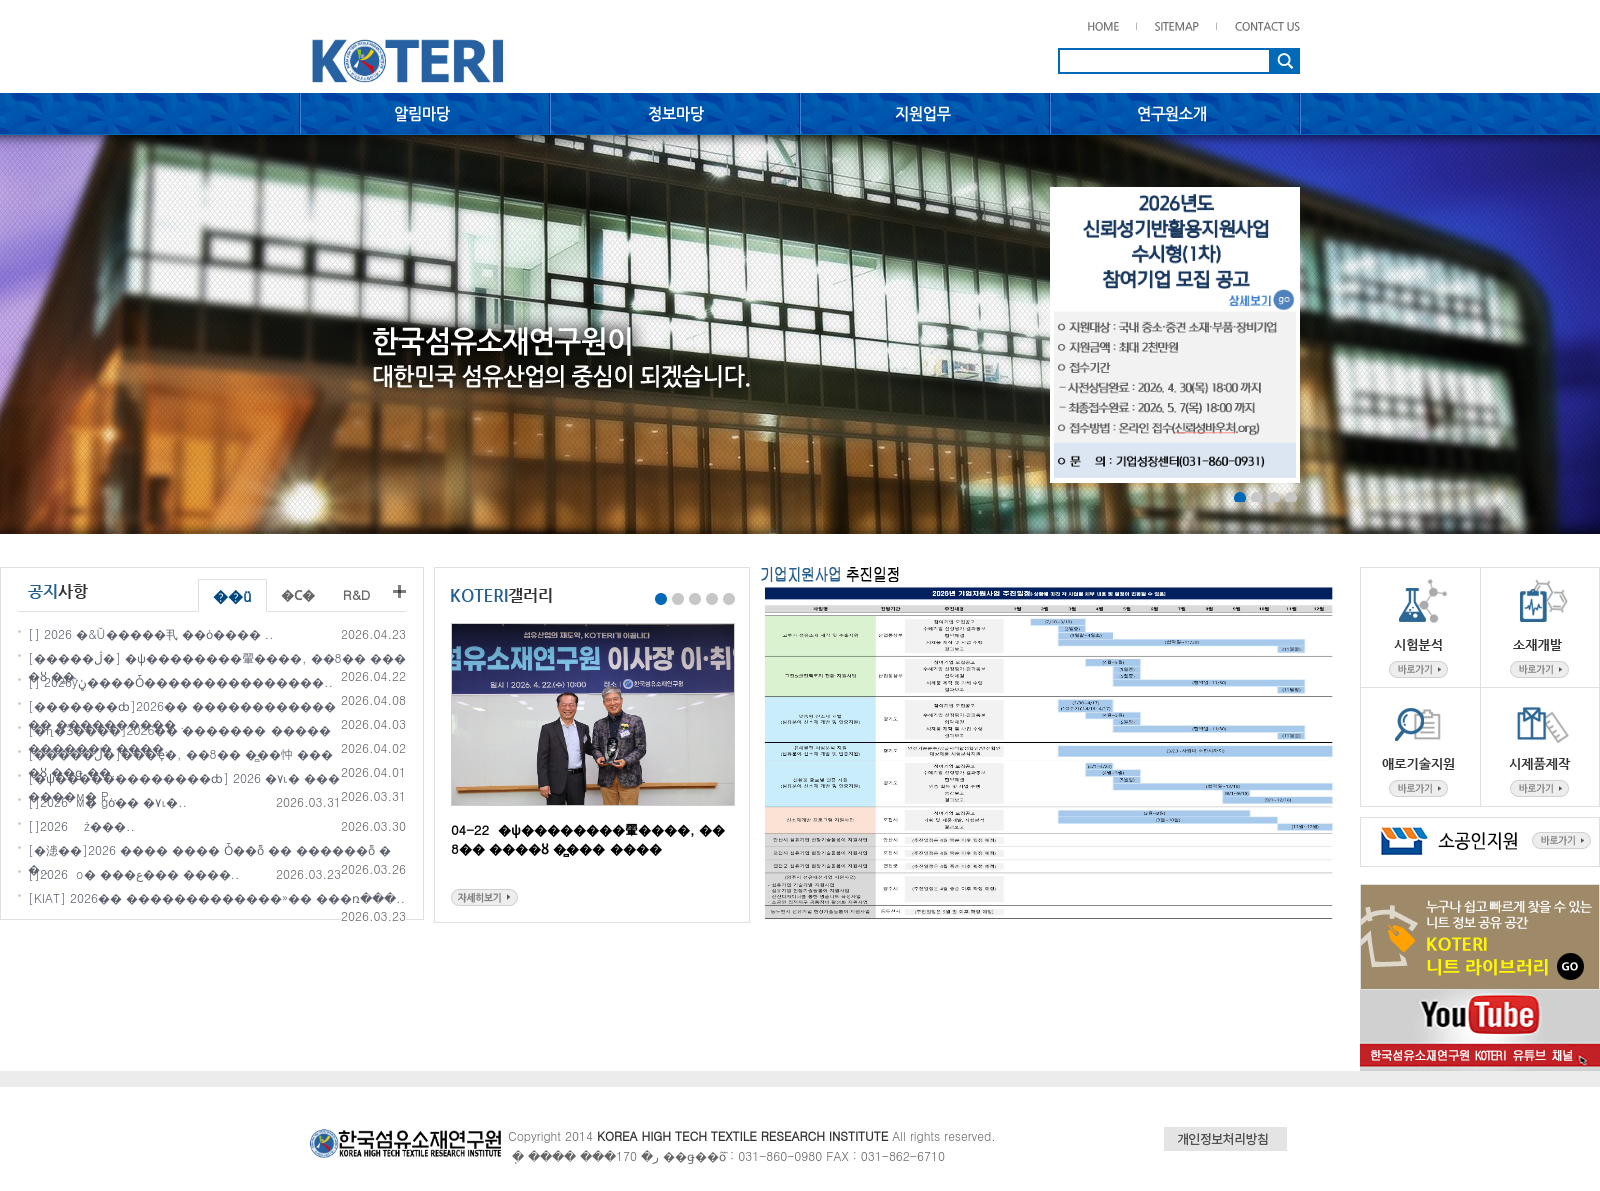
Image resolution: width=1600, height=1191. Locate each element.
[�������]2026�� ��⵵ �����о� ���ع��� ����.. (134, 873)
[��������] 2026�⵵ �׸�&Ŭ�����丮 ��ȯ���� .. (151, 633)
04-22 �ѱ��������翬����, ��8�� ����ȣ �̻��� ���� (588, 839)
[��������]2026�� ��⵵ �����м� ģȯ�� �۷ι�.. (107, 801)
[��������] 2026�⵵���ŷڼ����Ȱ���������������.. (180, 681)
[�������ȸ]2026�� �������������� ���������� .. (182, 714)
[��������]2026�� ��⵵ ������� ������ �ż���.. (81, 825)
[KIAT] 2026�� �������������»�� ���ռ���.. (216, 897)
